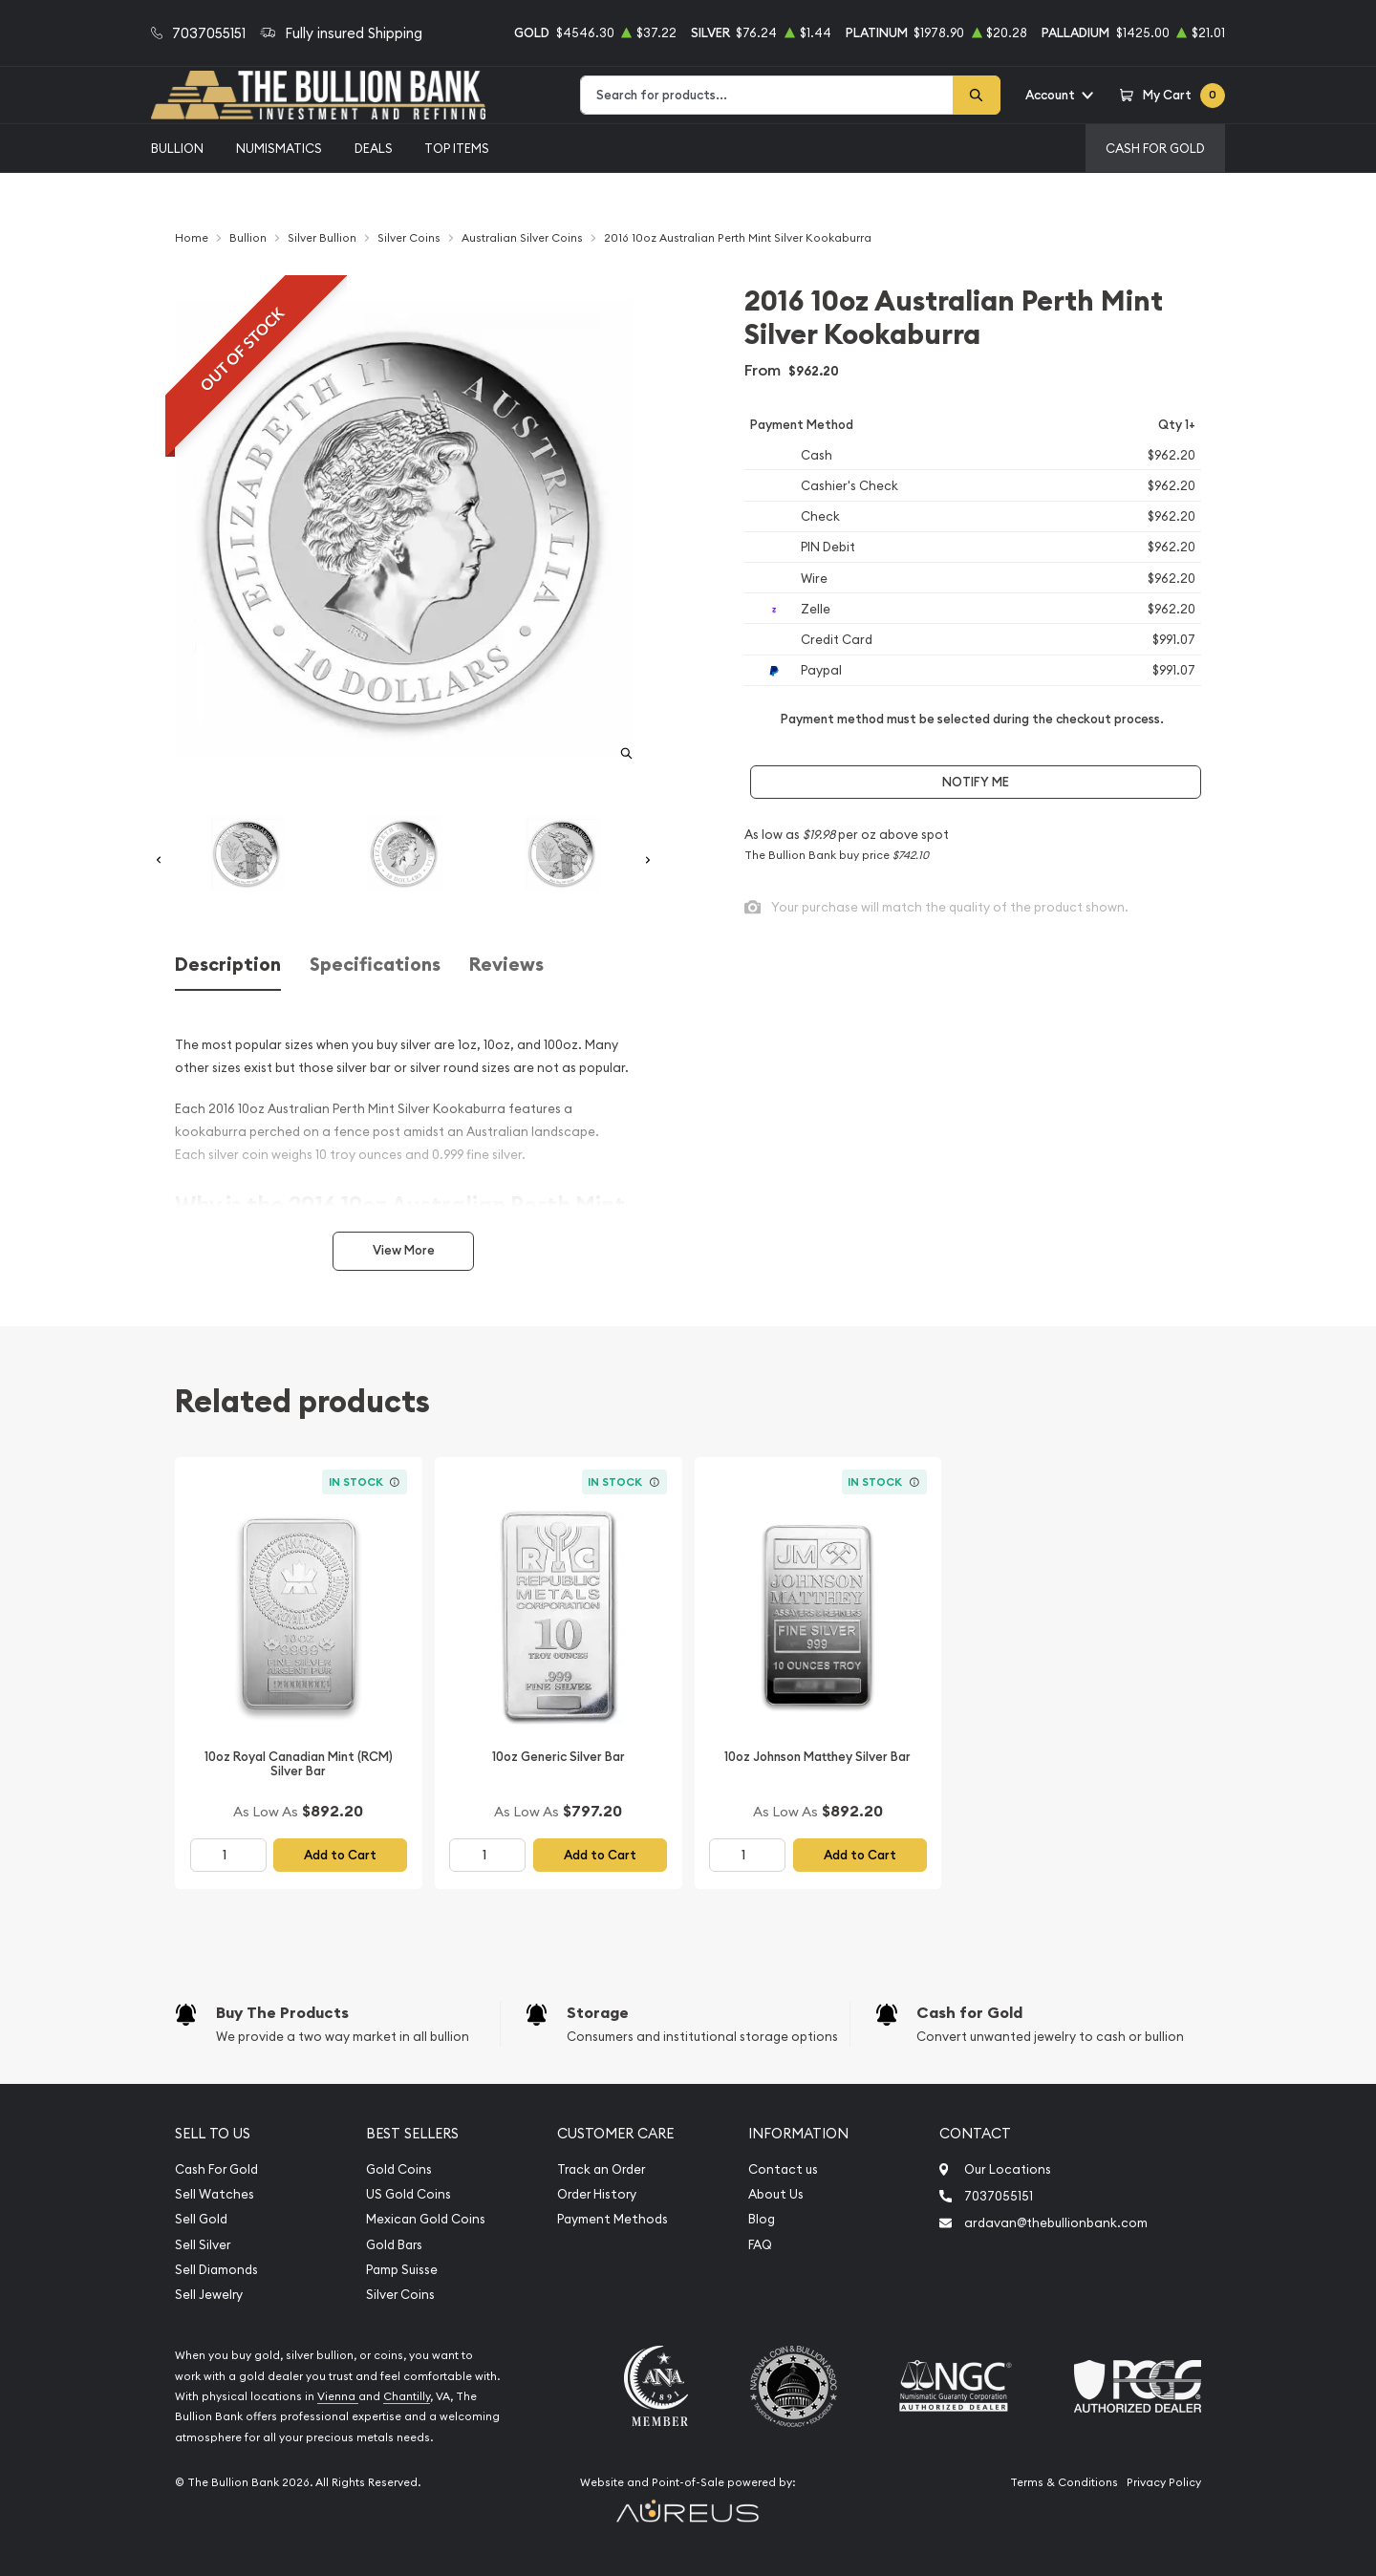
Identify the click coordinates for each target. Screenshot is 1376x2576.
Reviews (506, 965)
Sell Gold (201, 2219)
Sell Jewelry (209, 2294)
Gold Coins (399, 2169)
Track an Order (601, 2169)
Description (228, 965)
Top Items (456, 148)
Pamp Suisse (402, 2270)
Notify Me (975, 782)
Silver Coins (400, 2294)
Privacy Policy (1164, 2482)
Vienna (337, 2396)
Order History (596, 2194)
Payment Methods (612, 2219)
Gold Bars (394, 2245)
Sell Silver (202, 2245)
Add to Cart (340, 1855)
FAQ (760, 2245)
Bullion (177, 148)
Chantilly (406, 2396)
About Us (776, 2194)
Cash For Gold (1155, 148)
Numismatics (279, 148)
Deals (374, 148)
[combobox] (767, 95)
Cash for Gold (969, 2013)
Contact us (783, 2169)
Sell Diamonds (216, 2270)
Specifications (375, 965)
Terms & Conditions (1064, 2482)
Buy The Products (282, 2013)
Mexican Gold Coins (425, 2219)
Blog (761, 2219)
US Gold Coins (408, 2194)
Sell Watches (214, 2194)
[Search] (976, 95)
